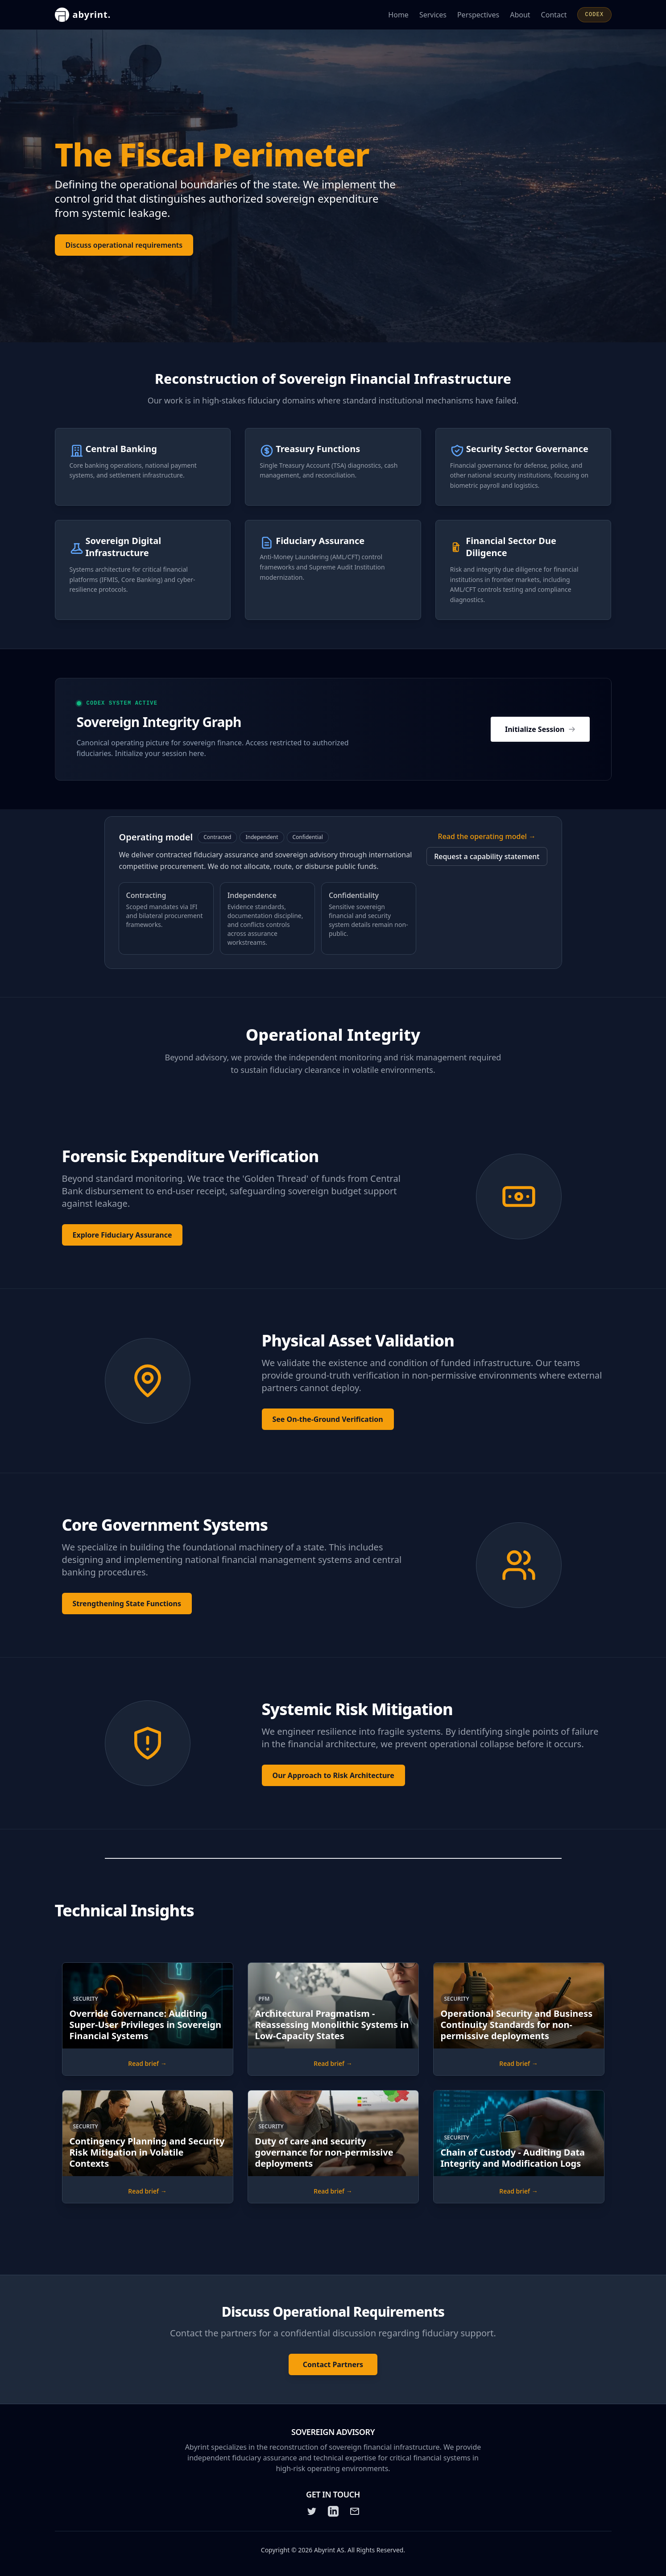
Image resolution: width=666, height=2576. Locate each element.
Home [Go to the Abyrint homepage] (398, 15)
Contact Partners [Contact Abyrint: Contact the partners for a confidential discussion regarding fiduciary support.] (333, 2364)
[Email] (354, 2511)
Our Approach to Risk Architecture (333, 1775)
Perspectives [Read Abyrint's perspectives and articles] (478, 15)
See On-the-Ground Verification (328, 1419)
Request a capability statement (486, 856)
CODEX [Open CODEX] (594, 15)
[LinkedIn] (333, 2511)
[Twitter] (311, 2511)
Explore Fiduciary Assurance (122, 1235)
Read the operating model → (487, 836)
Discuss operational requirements (124, 246)
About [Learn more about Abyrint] (520, 15)
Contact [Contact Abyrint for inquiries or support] (554, 15)
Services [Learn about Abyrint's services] (433, 15)
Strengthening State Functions (127, 1603)
